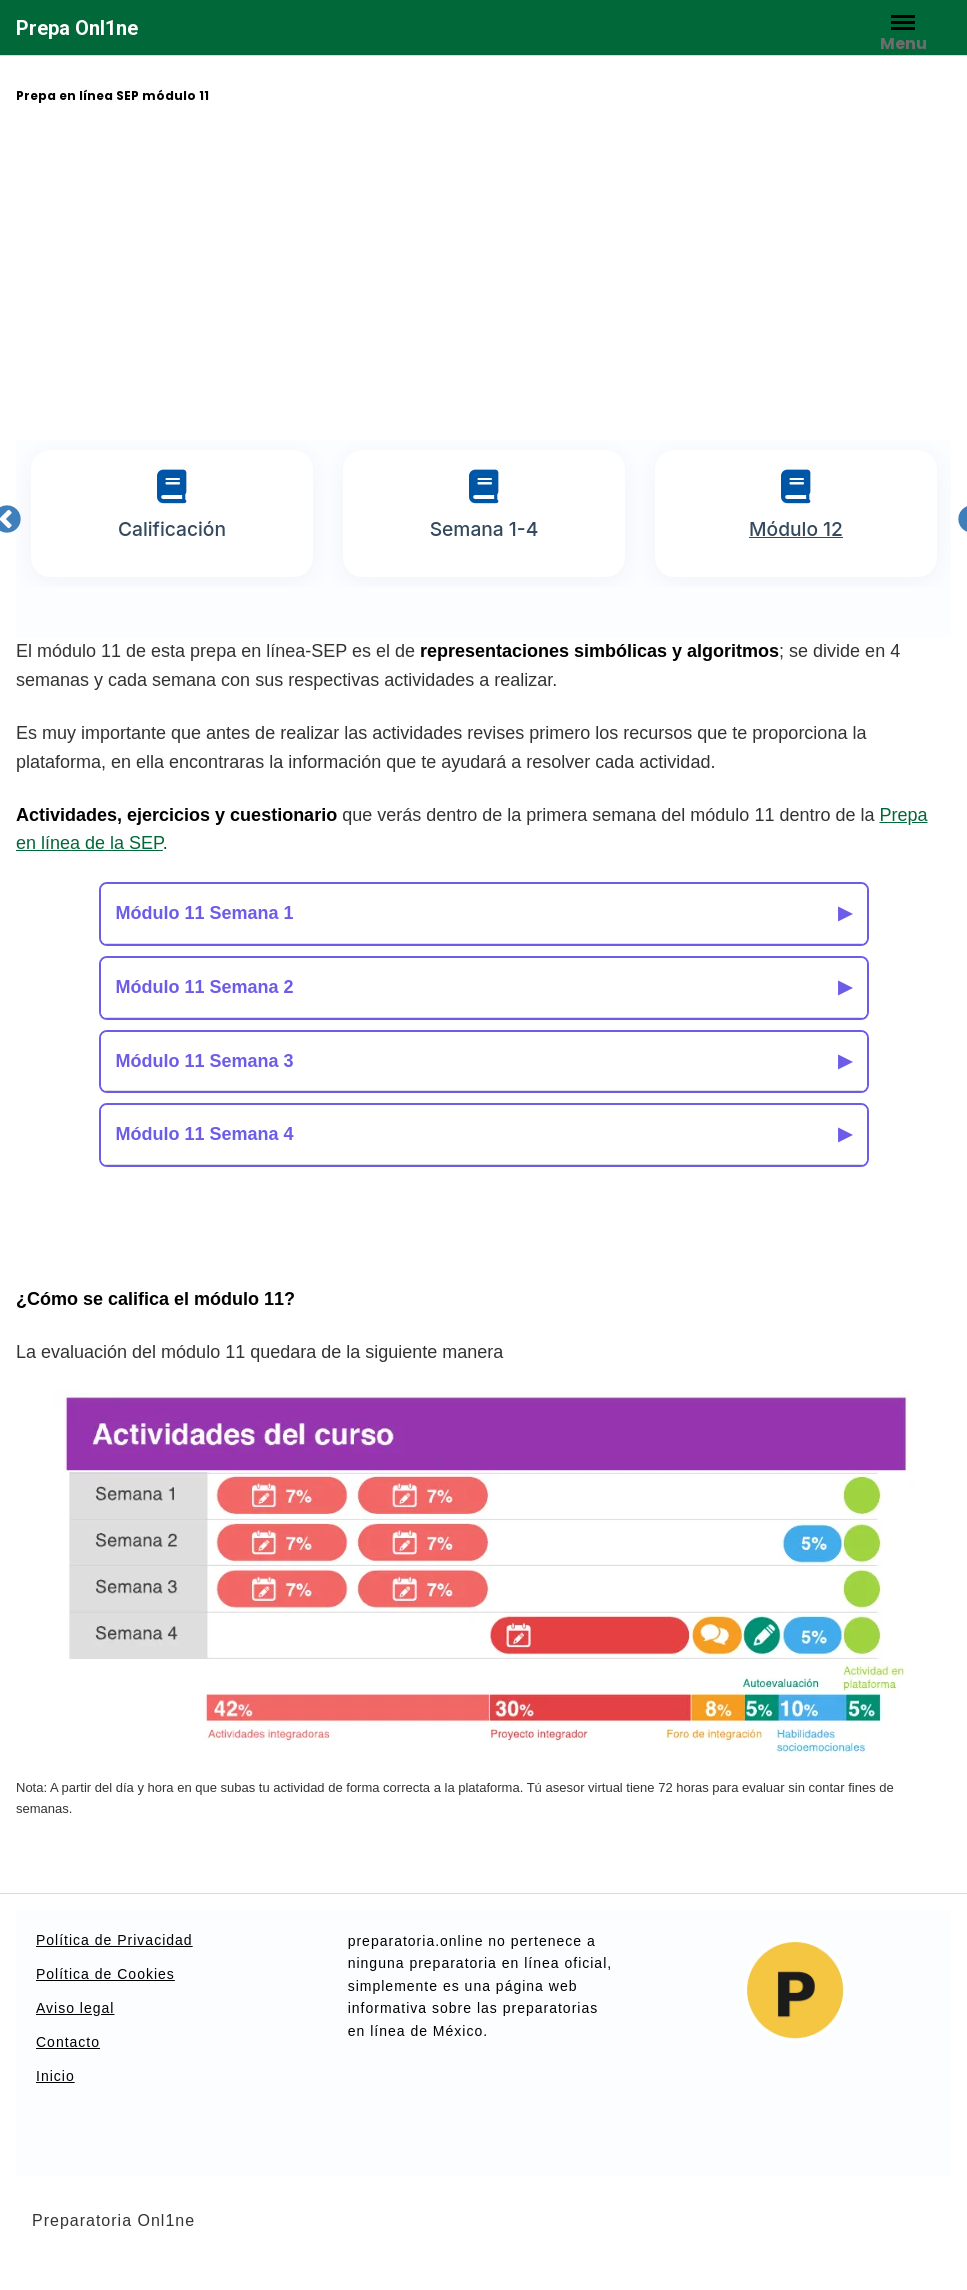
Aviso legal (75, 2008)
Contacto (68, 2042)
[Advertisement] (484, 275)
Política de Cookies (105, 1974)
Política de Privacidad (114, 1940)
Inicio (55, 2076)
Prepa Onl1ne (77, 28)
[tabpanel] (172, 513)
